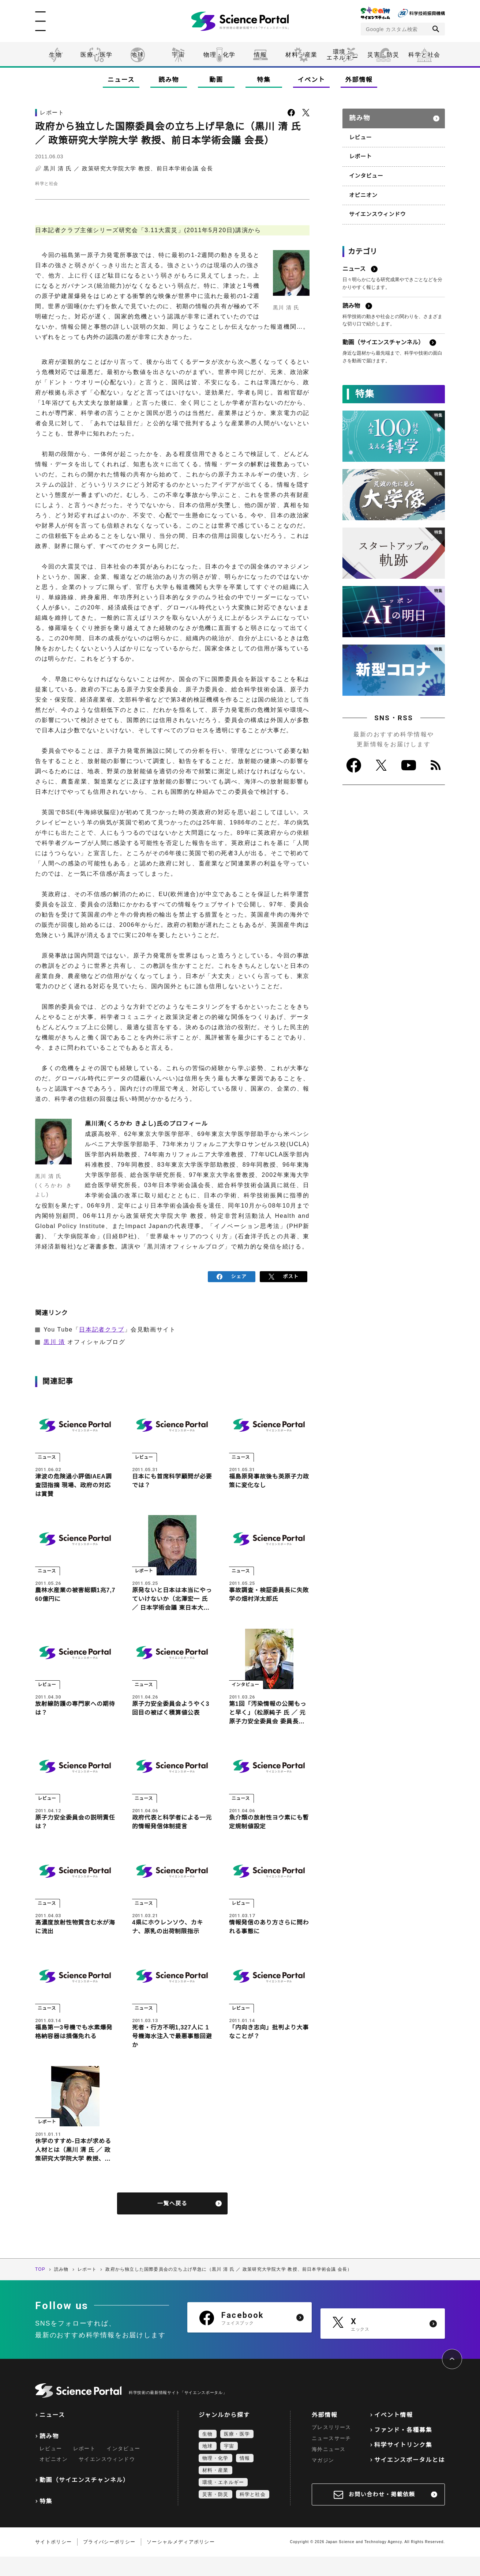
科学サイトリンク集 (403, 2464)
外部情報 (359, 79)
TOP (40, 2289)
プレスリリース (331, 2447)
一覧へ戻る (172, 2223)
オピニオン (362, 190)
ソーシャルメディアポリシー (181, 2561)
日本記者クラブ (101, 1328)
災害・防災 (383, 55)
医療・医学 (96, 55)
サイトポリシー (53, 2561)
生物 (55, 55)
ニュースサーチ (331, 2457)
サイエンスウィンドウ (376, 208)
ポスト (284, 1275)
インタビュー (365, 171)
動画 (216, 79)
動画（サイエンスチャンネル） (84, 2499)
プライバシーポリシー (109, 2561)
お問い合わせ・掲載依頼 (382, 2514)
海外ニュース (328, 2468)
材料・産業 (301, 55)
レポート (360, 152)
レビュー (360, 134)
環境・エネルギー (223, 2501)
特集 (263, 79)
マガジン (323, 2479)
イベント (311, 79)
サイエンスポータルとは (409, 2479)
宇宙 (178, 55)
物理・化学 (219, 55)
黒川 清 (54, 1340)
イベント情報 (393, 2434)
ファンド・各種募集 (403, 2449)
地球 (137, 55)
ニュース (121, 79)
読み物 (168, 79)
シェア (232, 1275)
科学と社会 (424, 55)
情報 (260, 55)
